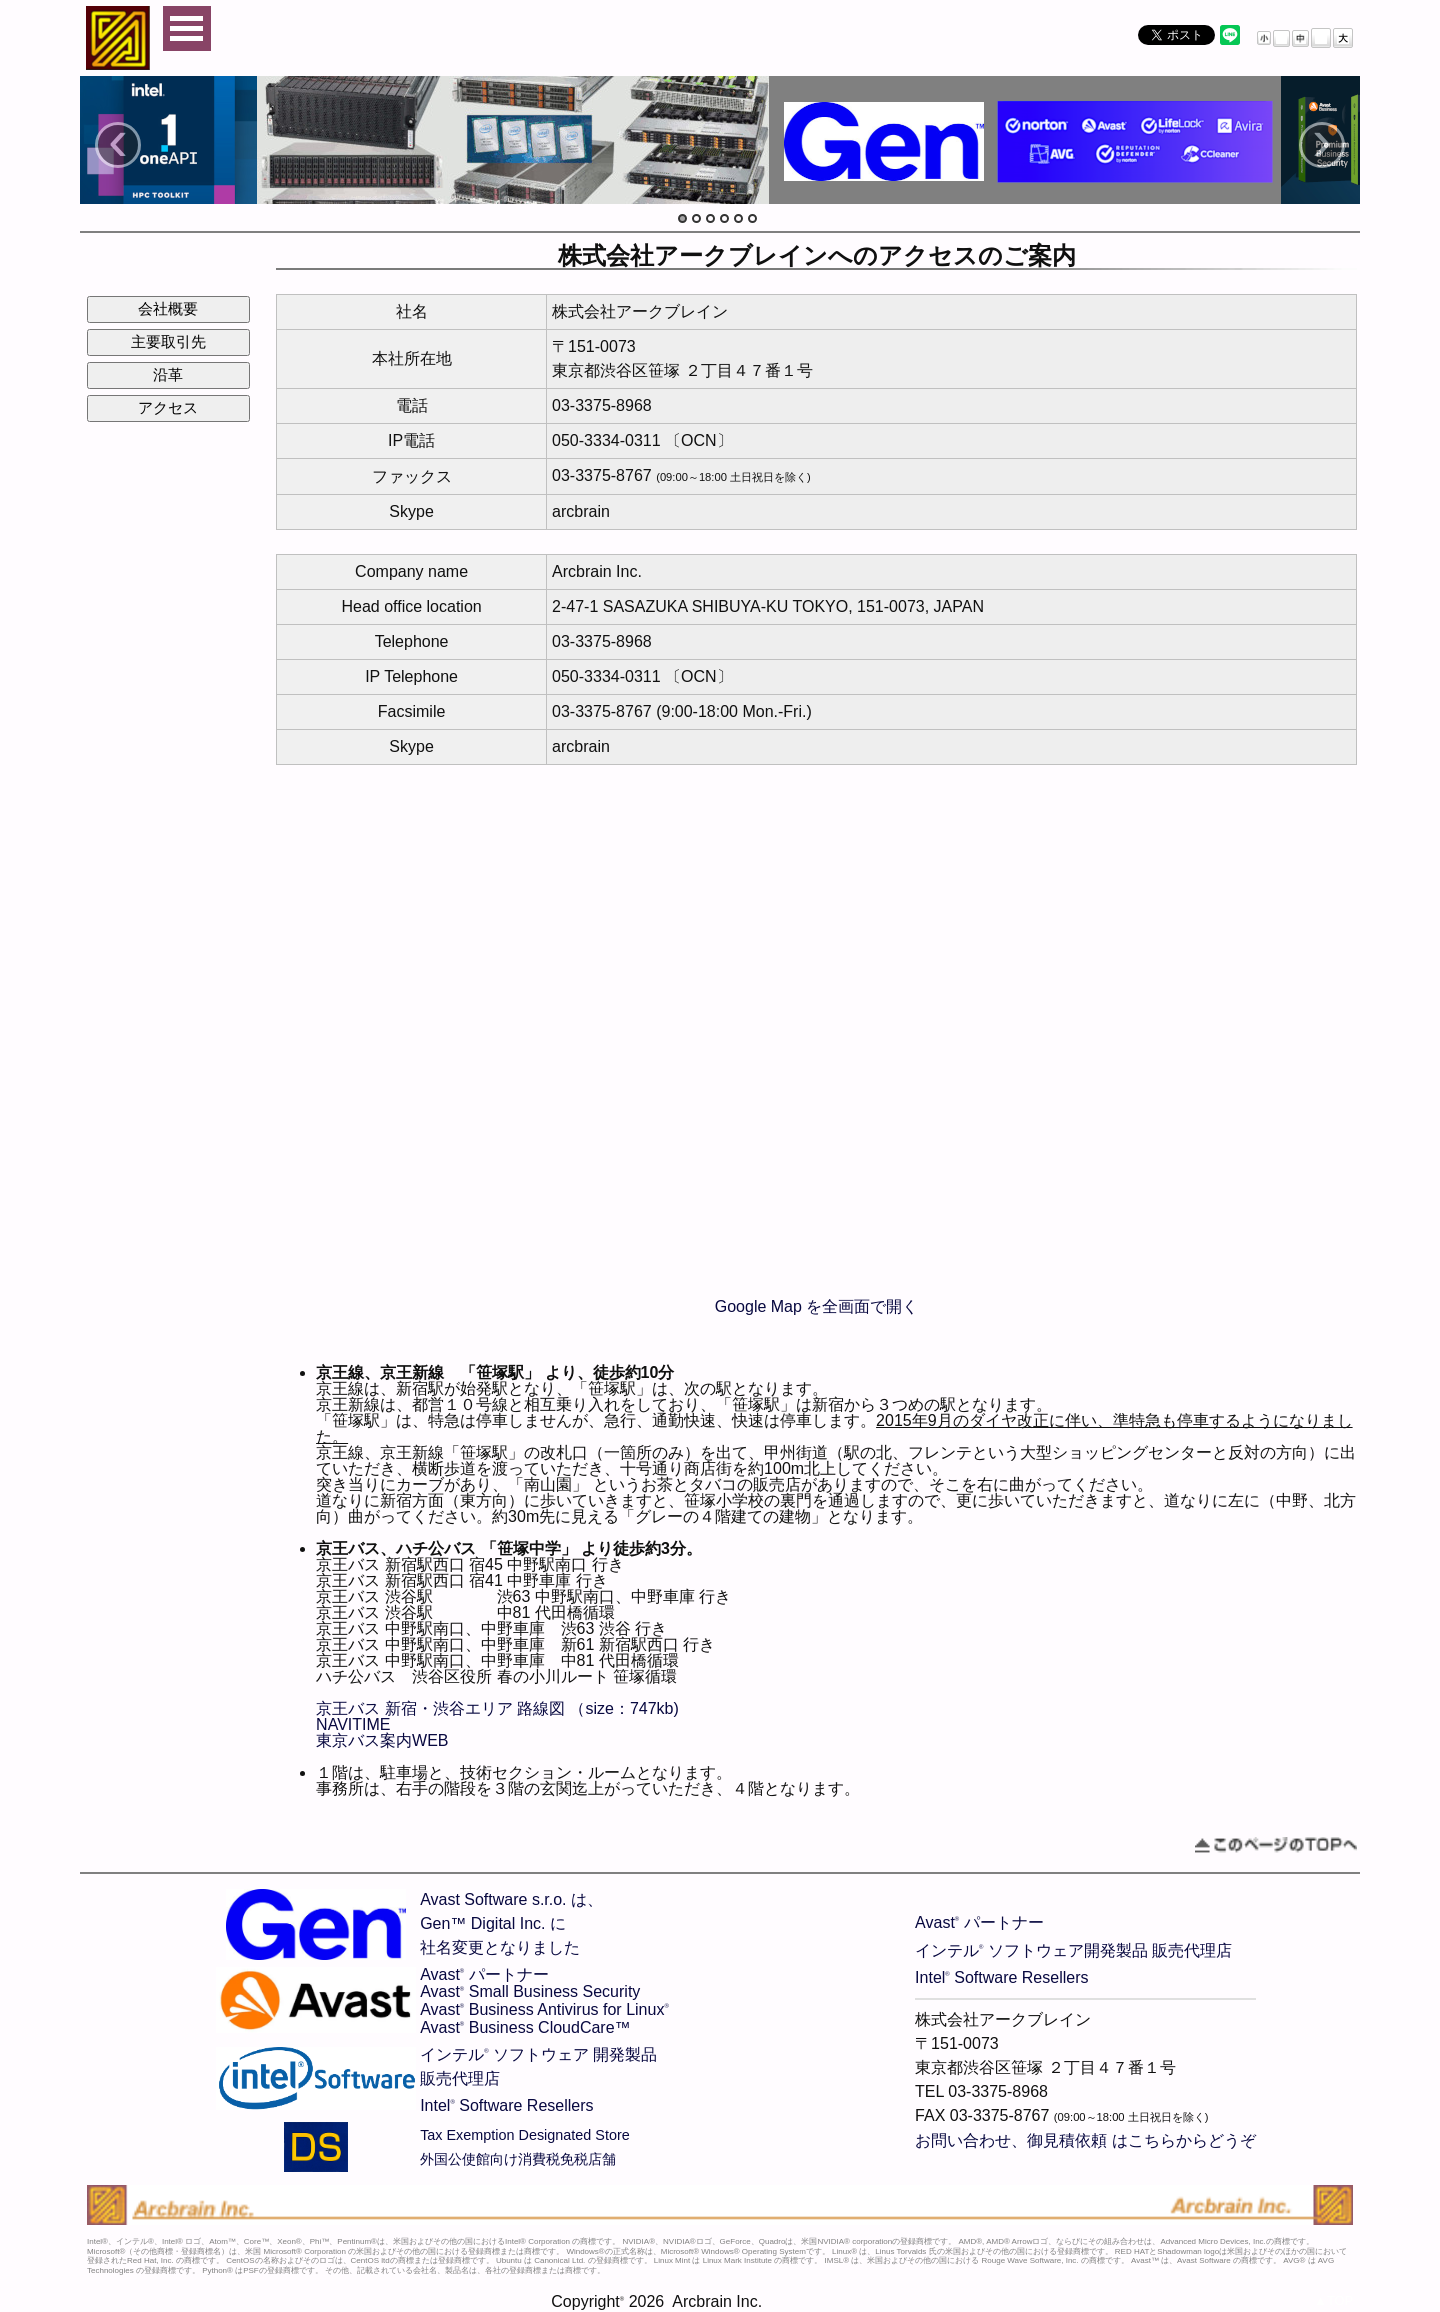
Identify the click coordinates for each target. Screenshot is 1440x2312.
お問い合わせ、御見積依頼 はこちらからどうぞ (1085, 2140)
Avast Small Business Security (530, 1991)
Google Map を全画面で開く (817, 1306)
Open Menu (187, 28)
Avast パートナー (484, 1974)
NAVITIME (353, 1724)
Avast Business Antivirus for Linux (544, 2009)
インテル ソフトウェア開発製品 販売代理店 (1073, 1950)
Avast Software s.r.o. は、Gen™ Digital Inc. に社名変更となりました (511, 1923)
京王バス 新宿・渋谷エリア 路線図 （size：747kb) (497, 1708)
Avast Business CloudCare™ (525, 2027)
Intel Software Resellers (506, 2105)
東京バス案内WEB (382, 1740)
